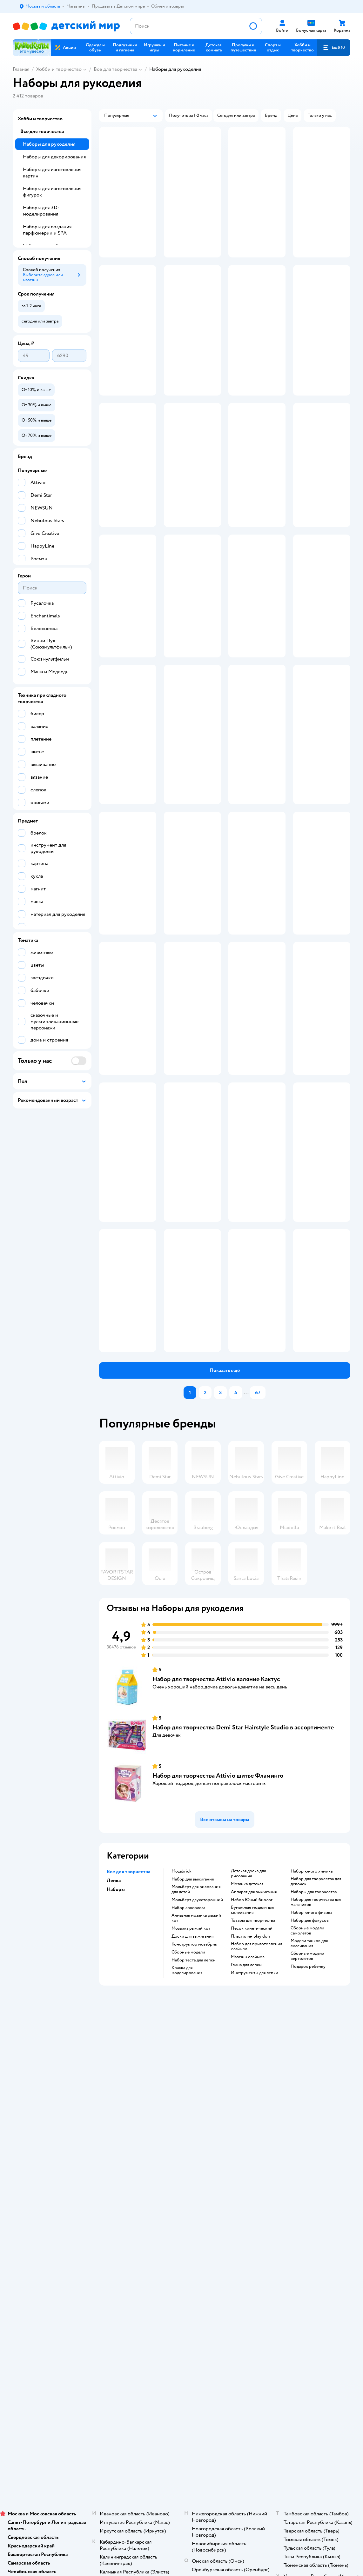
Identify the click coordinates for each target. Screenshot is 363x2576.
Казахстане (69, 2271)
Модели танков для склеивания (309, 2072)
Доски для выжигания (192, 2064)
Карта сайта (126, 2224)
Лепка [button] (114, 2009)
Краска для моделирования (186, 2099)
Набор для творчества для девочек (316, 2010)
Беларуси (93, 2271)
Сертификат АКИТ (133, 2209)
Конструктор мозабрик (194, 2072)
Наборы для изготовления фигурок (52, 191)
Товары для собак (308, 2161)
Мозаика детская (247, 2012)
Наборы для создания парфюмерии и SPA (47, 229)
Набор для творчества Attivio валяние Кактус (216, 1808)
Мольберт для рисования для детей (195, 2018)
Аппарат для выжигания (254, 2020)
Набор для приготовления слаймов (256, 2075)
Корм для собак (307, 2169)
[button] (333, 47)
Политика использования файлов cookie (140, 2199)
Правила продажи (132, 2169)
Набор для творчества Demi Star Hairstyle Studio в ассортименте (243, 1856)
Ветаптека (301, 2184)
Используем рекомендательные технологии (56, 2265)
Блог (237, 2202)
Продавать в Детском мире (141, 2153)
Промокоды (127, 2176)
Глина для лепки (246, 2093)
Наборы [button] (116, 2018)
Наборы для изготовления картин (52, 172)
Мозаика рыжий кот (190, 2057)
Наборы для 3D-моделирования (41, 210)
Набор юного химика (312, 1999)
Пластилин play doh (250, 2064)
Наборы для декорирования (54, 157)
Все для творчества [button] (128, 2000)
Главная (21, 69)
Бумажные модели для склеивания (252, 2039)
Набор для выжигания (192, 2007)
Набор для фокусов (310, 2049)
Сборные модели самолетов (307, 2059)
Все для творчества (115, 69)
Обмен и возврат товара (139, 2161)
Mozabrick (181, 1999)
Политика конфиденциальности (136, 2186)
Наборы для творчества (314, 2020)
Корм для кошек (307, 2153)
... (246, 1521)
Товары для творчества (253, 2049)
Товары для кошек (309, 2146)
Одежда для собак (309, 2176)
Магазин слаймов (248, 2085)
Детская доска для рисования (248, 2002)
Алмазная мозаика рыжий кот (196, 2046)
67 (257, 1521)
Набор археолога (188, 2036)
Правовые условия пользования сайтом (95, 2258)
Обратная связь (130, 2217)
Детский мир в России (35, 2271)
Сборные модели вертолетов (307, 2085)
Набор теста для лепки (193, 2088)
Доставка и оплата (133, 2146)
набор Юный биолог (251, 2028)
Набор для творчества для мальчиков (316, 2031)
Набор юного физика (311, 2041)
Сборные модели (188, 2080)
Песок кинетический (251, 2057)
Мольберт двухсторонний (197, 2028)
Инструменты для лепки (254, 2101)
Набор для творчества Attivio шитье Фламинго (217, 1904)
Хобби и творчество (59, 69)
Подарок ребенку (308, 2095)
